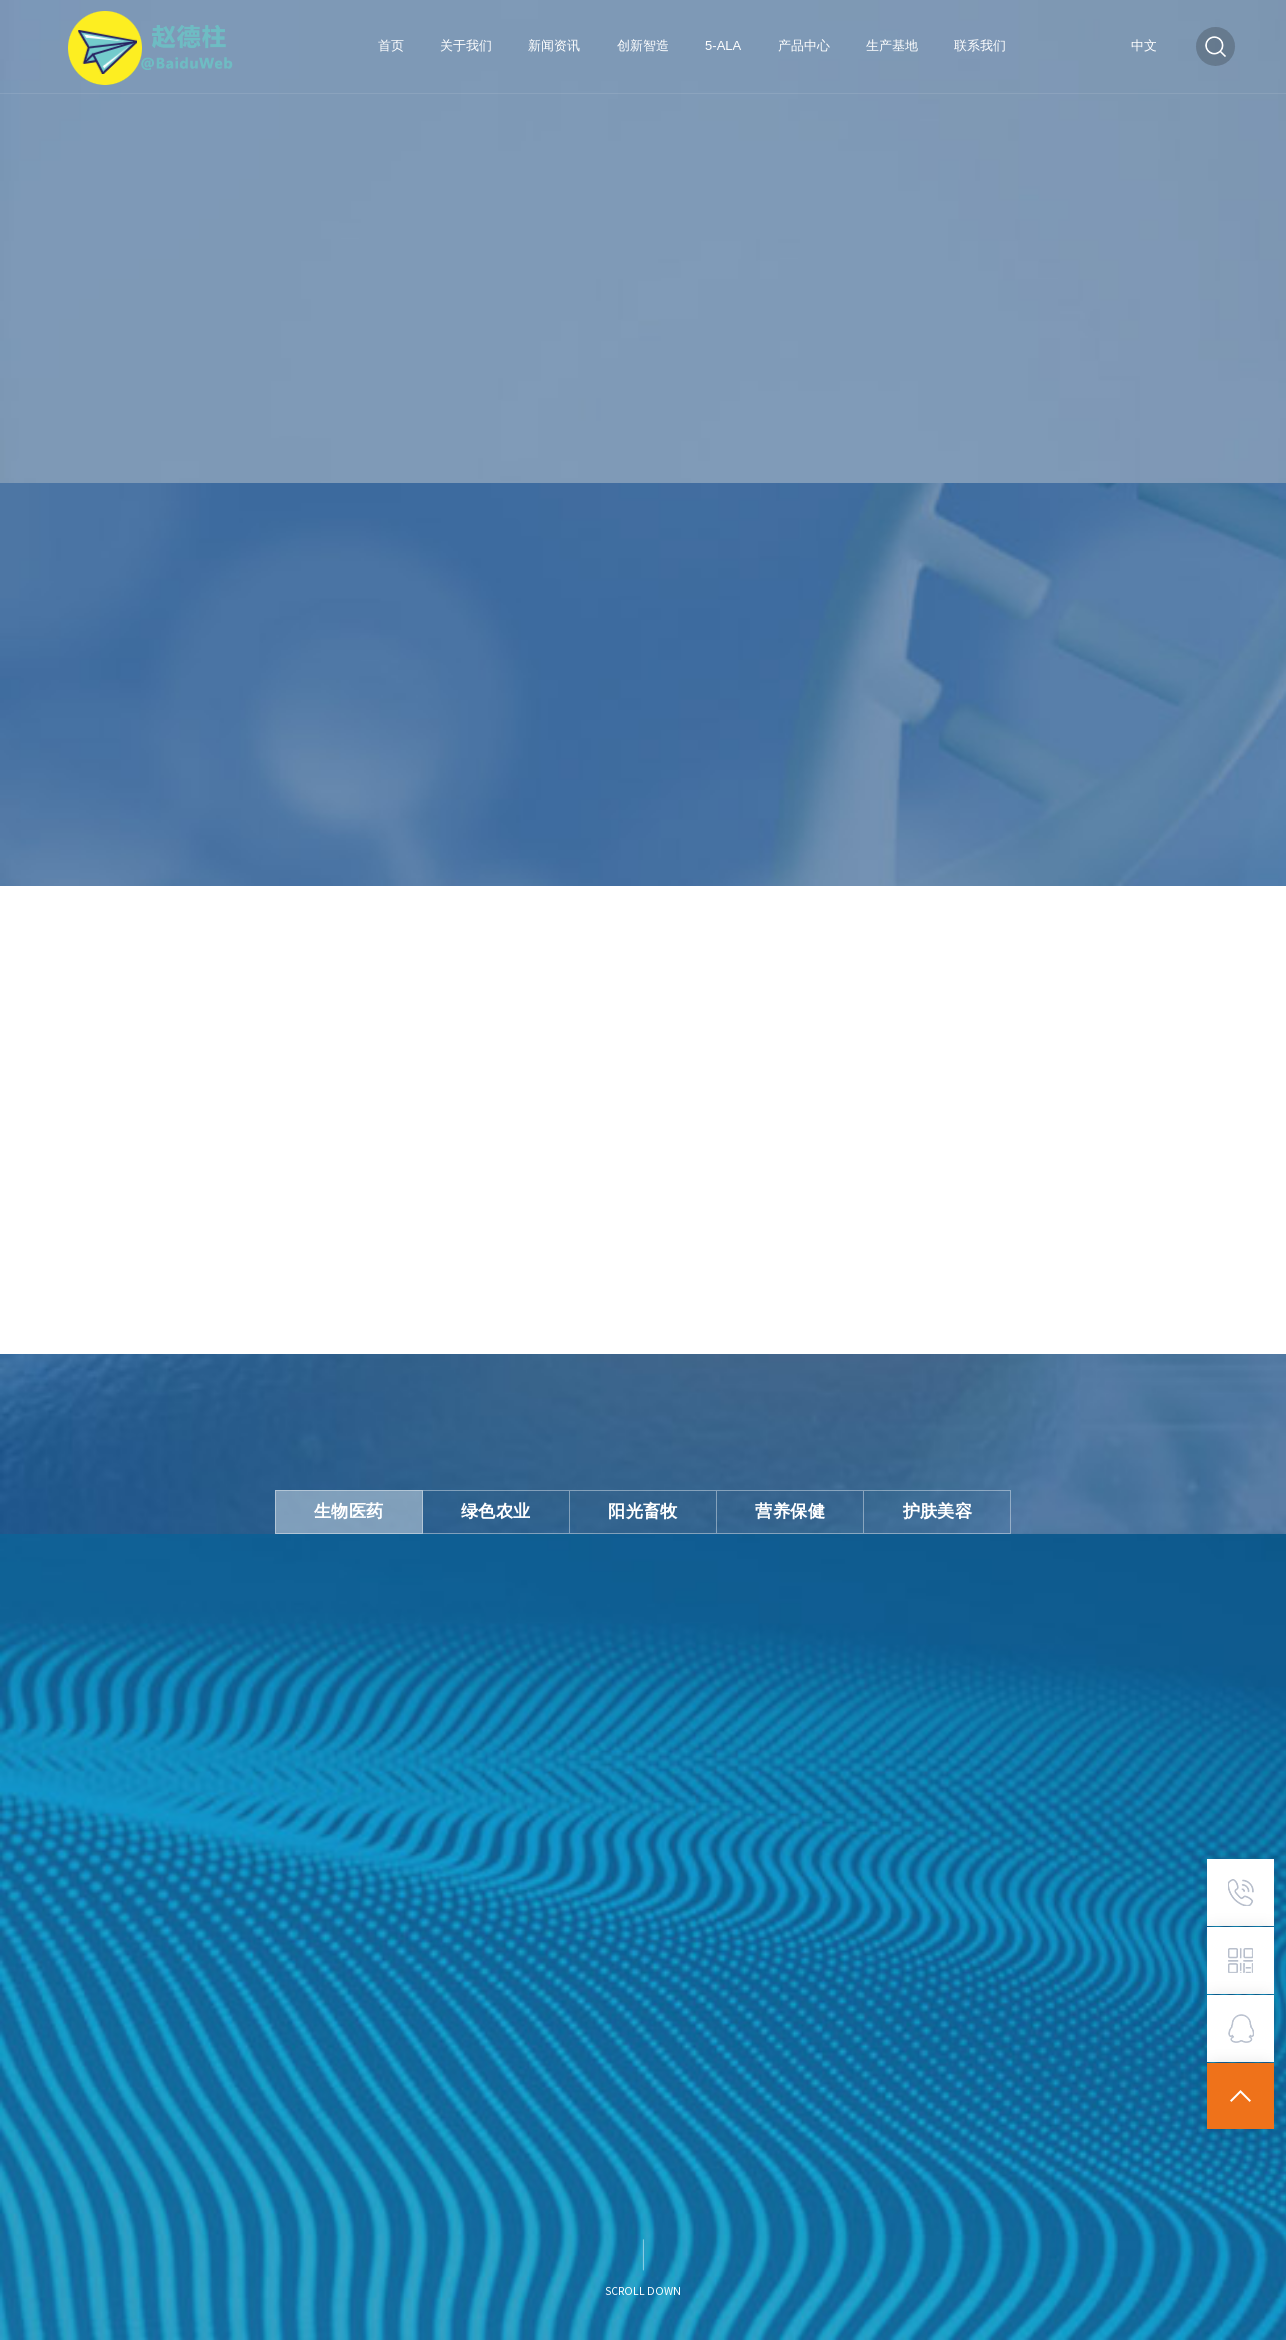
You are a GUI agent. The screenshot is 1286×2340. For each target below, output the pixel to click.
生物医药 (365, 1508)
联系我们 (980, 45)
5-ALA (723, 45)
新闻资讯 (554, 45)
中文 (1144, 46)
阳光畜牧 (643, 1508)
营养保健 (783, 1508)
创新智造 (643, 45)
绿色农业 (504, 1508)
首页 (391, 45)
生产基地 (892, 45)
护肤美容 (922, 1508)
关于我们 (466, 45)
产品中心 (804, 45)
